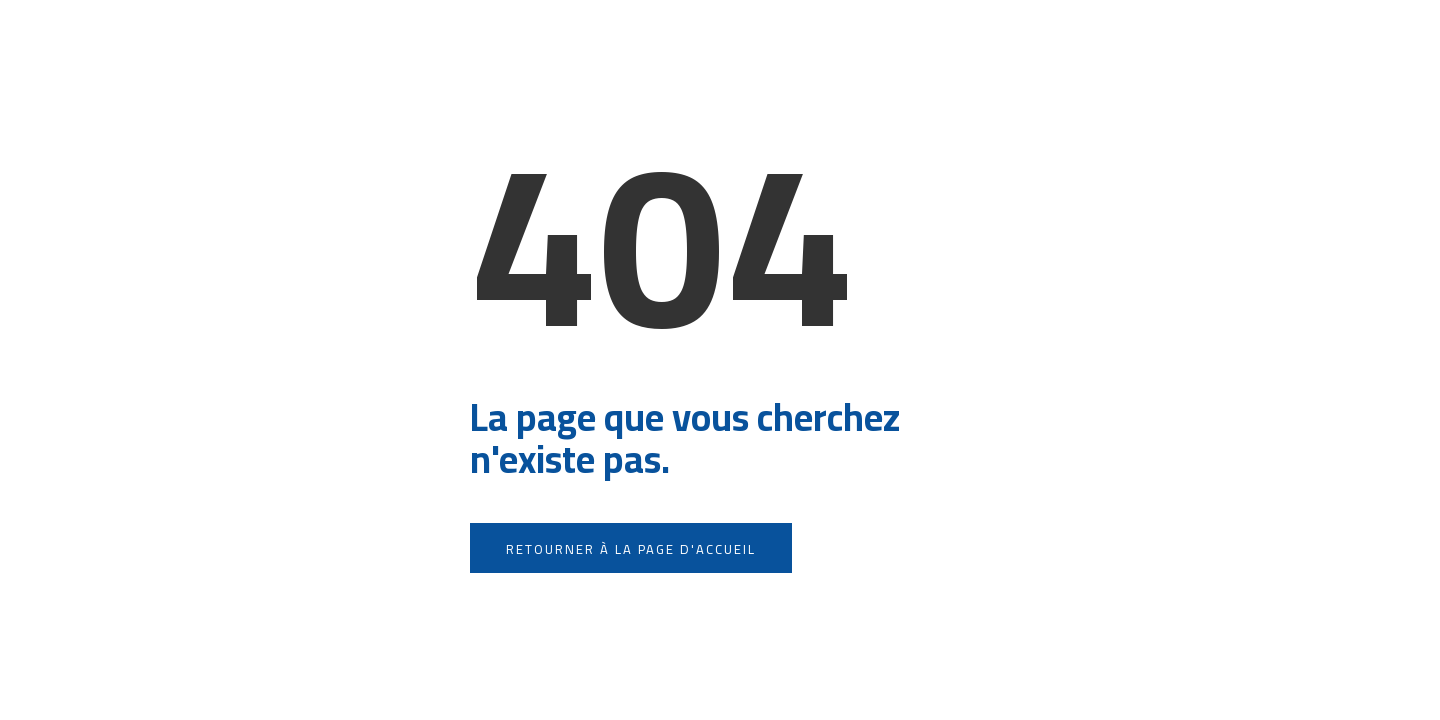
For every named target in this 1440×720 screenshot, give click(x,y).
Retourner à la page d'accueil (631, 549)
